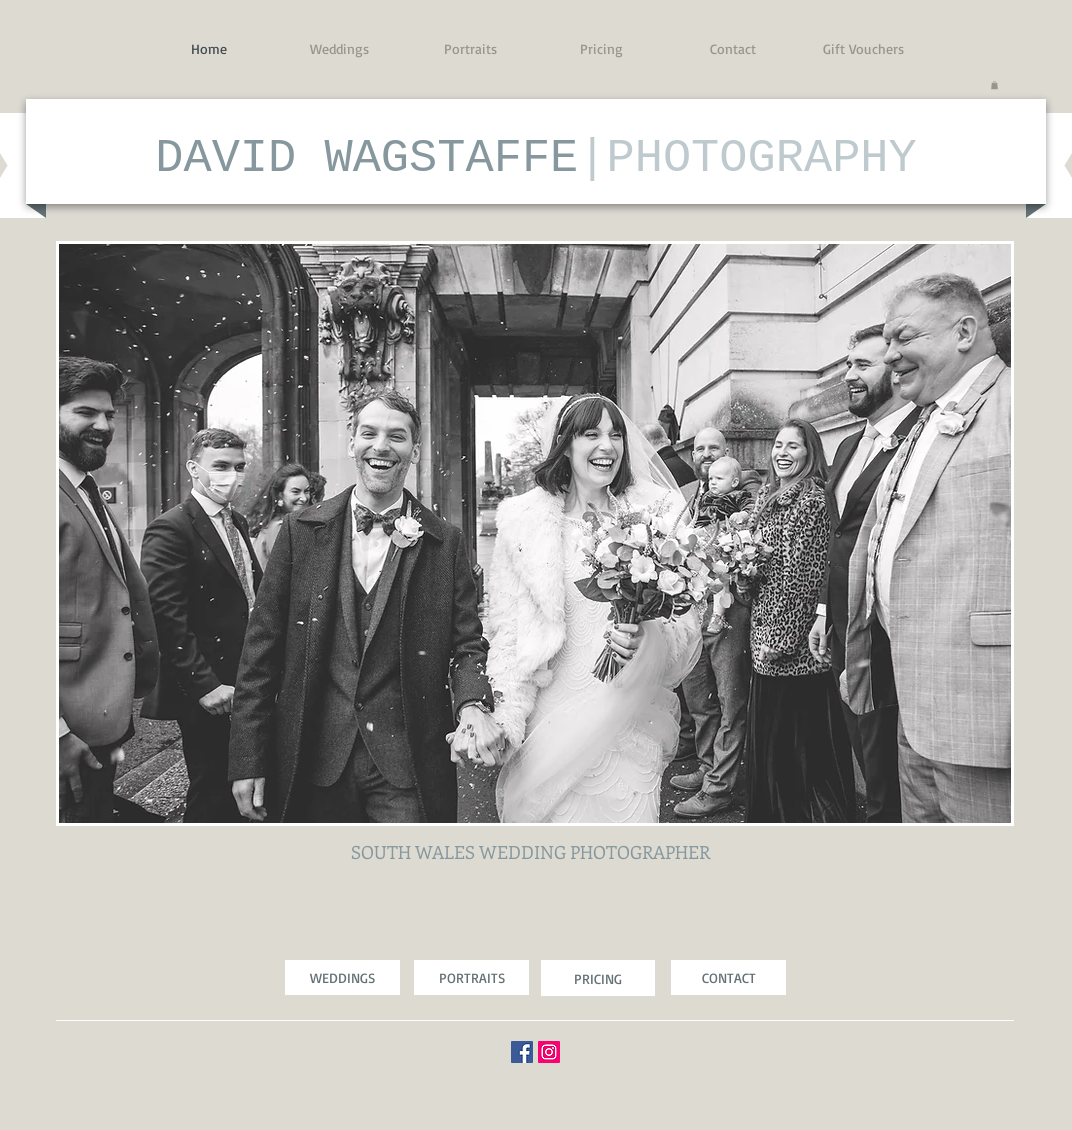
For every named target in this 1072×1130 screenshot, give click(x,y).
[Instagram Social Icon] (549, 1052)
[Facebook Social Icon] (522, 1052)
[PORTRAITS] (471, 977)
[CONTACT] (728, 977)
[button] (994, 85)
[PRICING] (598, 978)
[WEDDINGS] (342, 977)
